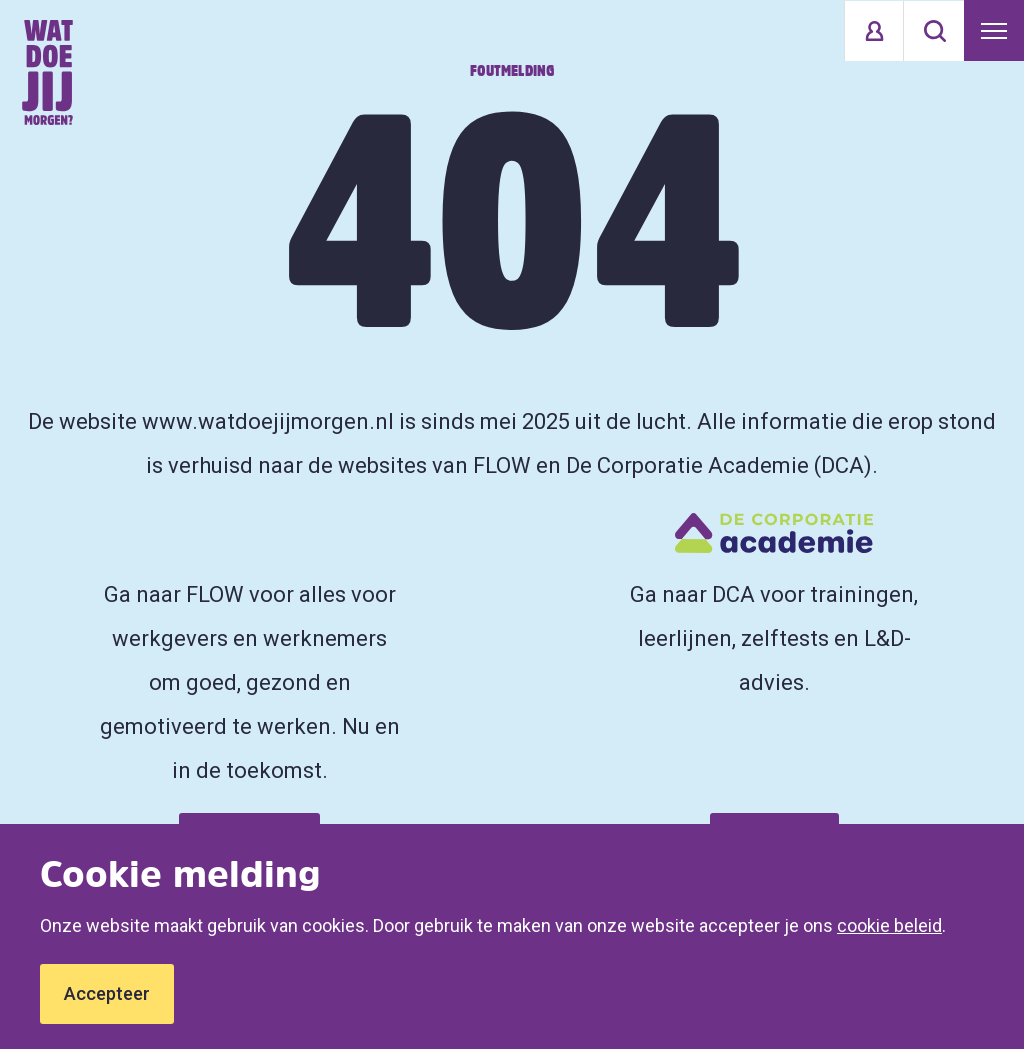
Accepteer (107, 993)
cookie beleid (889, 925)
